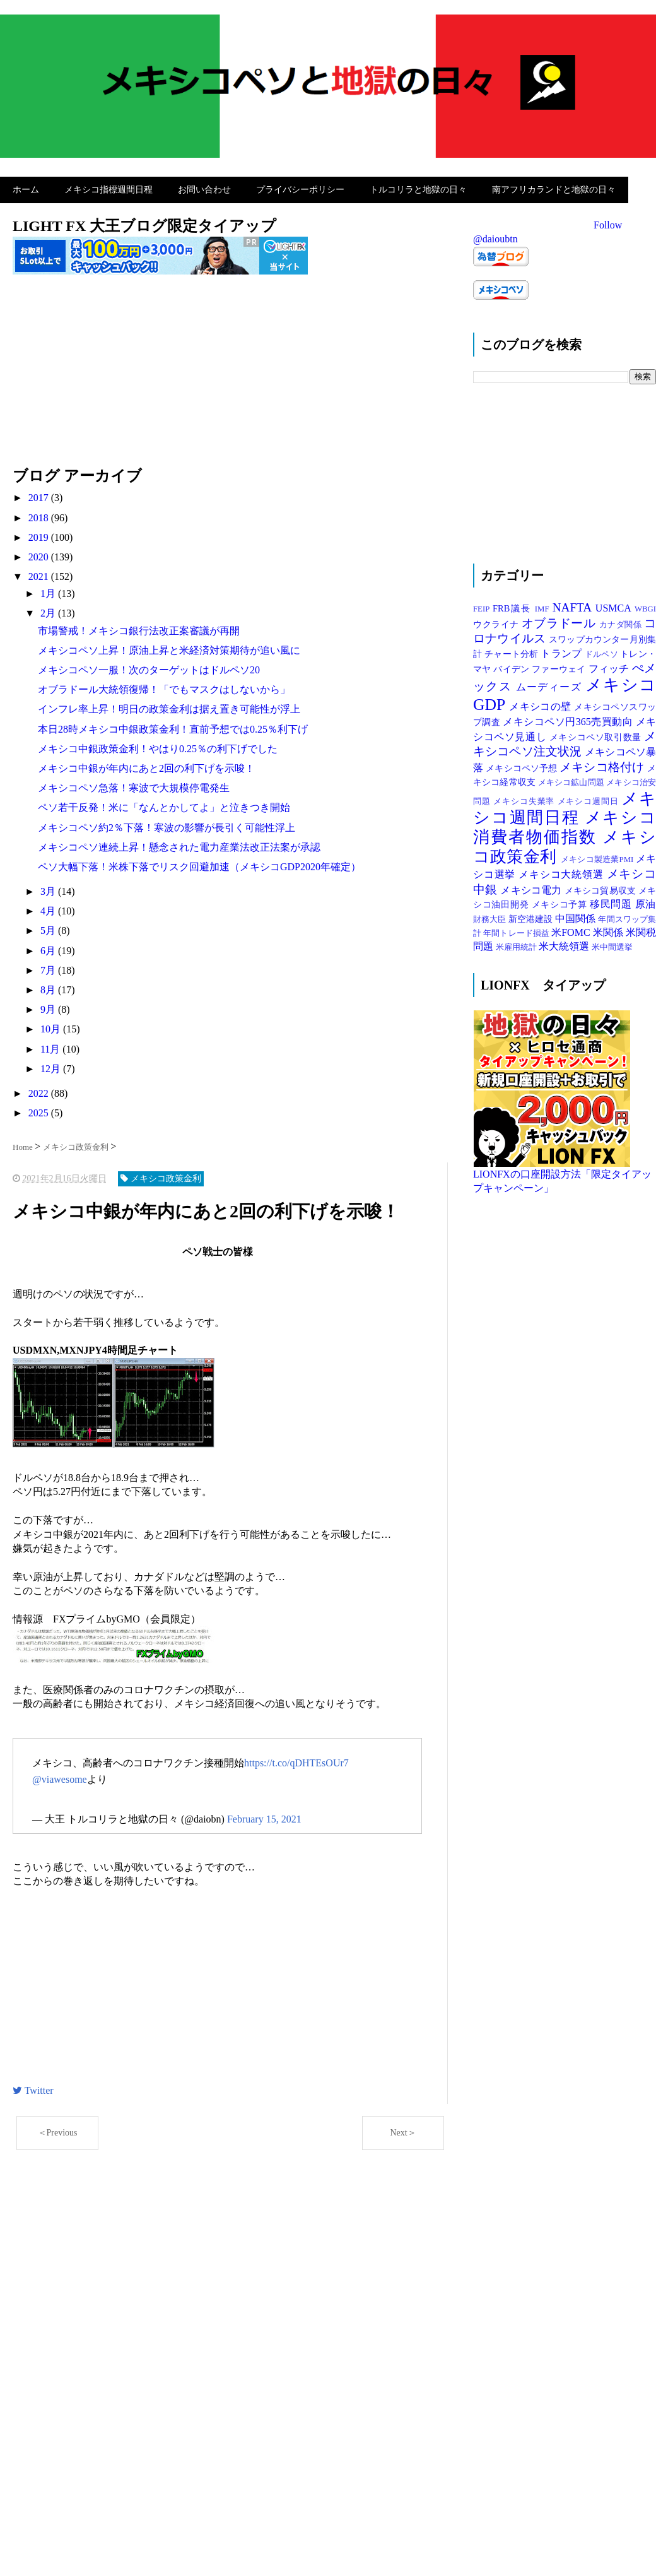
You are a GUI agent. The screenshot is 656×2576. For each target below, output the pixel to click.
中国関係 (577, 915)
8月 (49, 986)
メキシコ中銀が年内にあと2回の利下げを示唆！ (146, 765)
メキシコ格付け (603, 764)
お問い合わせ (204, 187)
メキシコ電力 (532, 887)
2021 (39, 573)
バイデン (512, 666)
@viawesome (59, 1776)
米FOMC (571, 929)
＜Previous (58, 2129)
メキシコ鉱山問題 (572, 779)
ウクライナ (497, 621)
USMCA (615, 605)
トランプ (562, 650)
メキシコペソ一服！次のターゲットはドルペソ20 (149, 666)
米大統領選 (565, 943)
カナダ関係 (621, 621)
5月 (49, 928)
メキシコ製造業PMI (598, 856)
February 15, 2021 (264, 1816)
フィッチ (610, 665)
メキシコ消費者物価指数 (564, 824)
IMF (544, 605)
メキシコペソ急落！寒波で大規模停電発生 (134, 784)
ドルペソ (602, 651)
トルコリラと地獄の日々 (418, 187)
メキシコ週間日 (590, 798)
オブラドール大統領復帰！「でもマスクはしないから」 (164, 686)
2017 (39, 494)
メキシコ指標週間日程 (108, 187)
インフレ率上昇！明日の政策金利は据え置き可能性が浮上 (169, 706)
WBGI (645, 605)
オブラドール (560, 620)
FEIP (483, 605)
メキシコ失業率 (525, 798)
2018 (39, 514)
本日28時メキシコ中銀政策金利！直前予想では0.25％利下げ (173, 726)
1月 (49, 590)
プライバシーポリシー (300, 187)
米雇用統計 (517, 944)
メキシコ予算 (561, 901)
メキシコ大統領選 (562, 871)
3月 (49, 888)
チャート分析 (512, 651)
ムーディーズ (550, 683)
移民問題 (612, 900)
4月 (49, 907)
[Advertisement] (230, 374)
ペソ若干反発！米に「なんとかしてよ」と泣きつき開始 (164, 804)
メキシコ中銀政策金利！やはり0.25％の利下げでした (158, 745)
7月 (49, 967)
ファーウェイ (560, 666)
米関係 (609, 929)
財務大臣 (490, 916)
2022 (39, 1090)
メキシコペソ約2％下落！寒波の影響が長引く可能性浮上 (166, 824)
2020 (39, 553)
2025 (39, 1109)
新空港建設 (531, 916)
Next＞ (403, 2129)
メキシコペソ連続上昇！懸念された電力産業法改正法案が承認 (179, 844)
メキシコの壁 (541, 703)
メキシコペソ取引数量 (596, 734)
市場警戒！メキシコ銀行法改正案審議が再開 (139, 627)
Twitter (33, 2087)
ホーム (26, 187)
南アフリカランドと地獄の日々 (554, 187)
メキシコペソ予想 (522, 765)
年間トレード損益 (517, 930)
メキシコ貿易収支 (601, 887)
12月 (51, 1065)
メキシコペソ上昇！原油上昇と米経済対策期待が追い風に (169, 647)
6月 (49, 947)
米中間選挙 (612, 944)
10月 (51, 1026)
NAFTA (574, 604)
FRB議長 (514, 605)
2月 (49, 610)
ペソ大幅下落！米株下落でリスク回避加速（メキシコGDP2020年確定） (199, 863)
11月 (51, 1046)
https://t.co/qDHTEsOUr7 (296, 1759)
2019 (39, 534)
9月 (49, 1006)
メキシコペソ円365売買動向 (569, 718)
